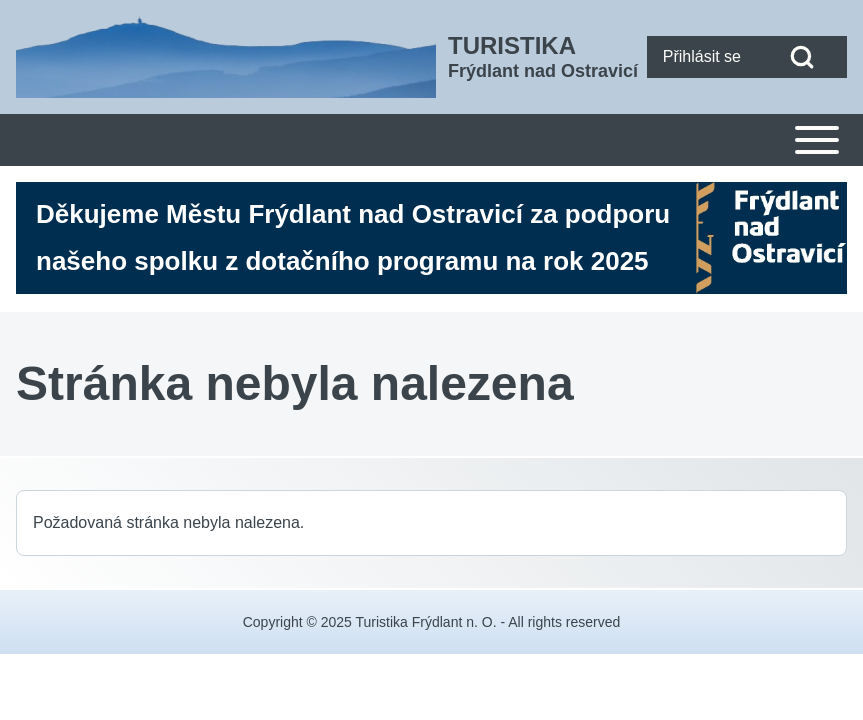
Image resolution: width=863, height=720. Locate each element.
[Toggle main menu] (431, 140)
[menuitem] (702, 57)
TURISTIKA (512, 45)
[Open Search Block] (802, 57)
